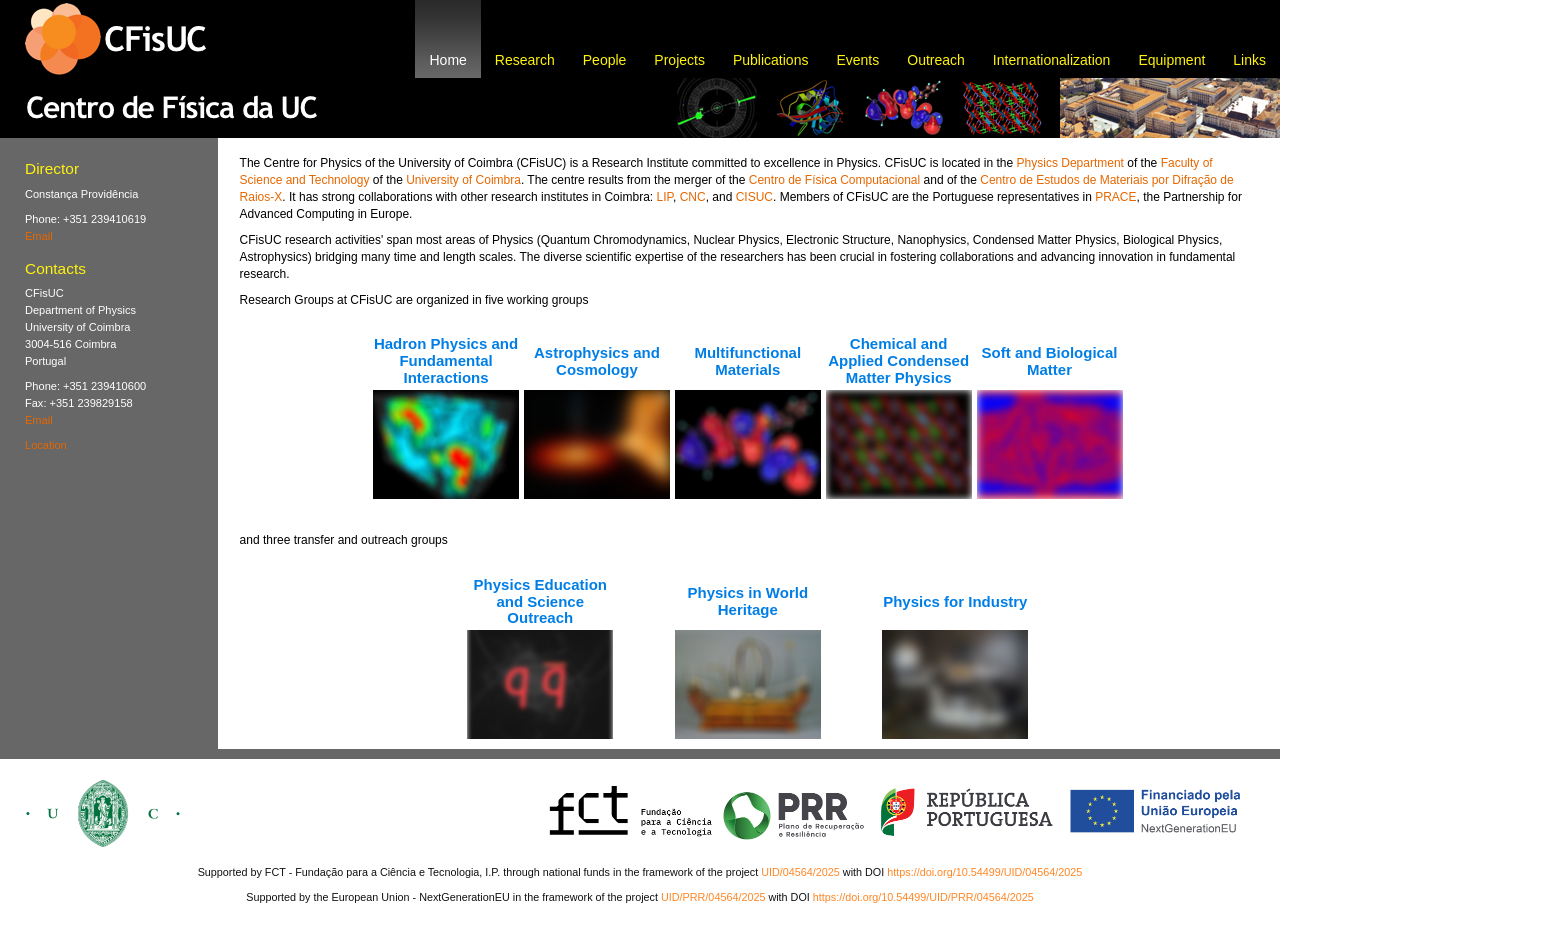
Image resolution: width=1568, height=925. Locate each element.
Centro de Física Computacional (834, 180)
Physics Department (1070, 163)
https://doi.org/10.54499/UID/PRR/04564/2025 (923, 897)
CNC (693, 197)
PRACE (1115, 197)
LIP (664, 197)
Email (39, 236)
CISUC (754, 197)
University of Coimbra (463, 180)
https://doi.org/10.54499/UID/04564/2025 (984, 872)
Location (46, 445)
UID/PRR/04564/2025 (713, 897)
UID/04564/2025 (800, 872)
